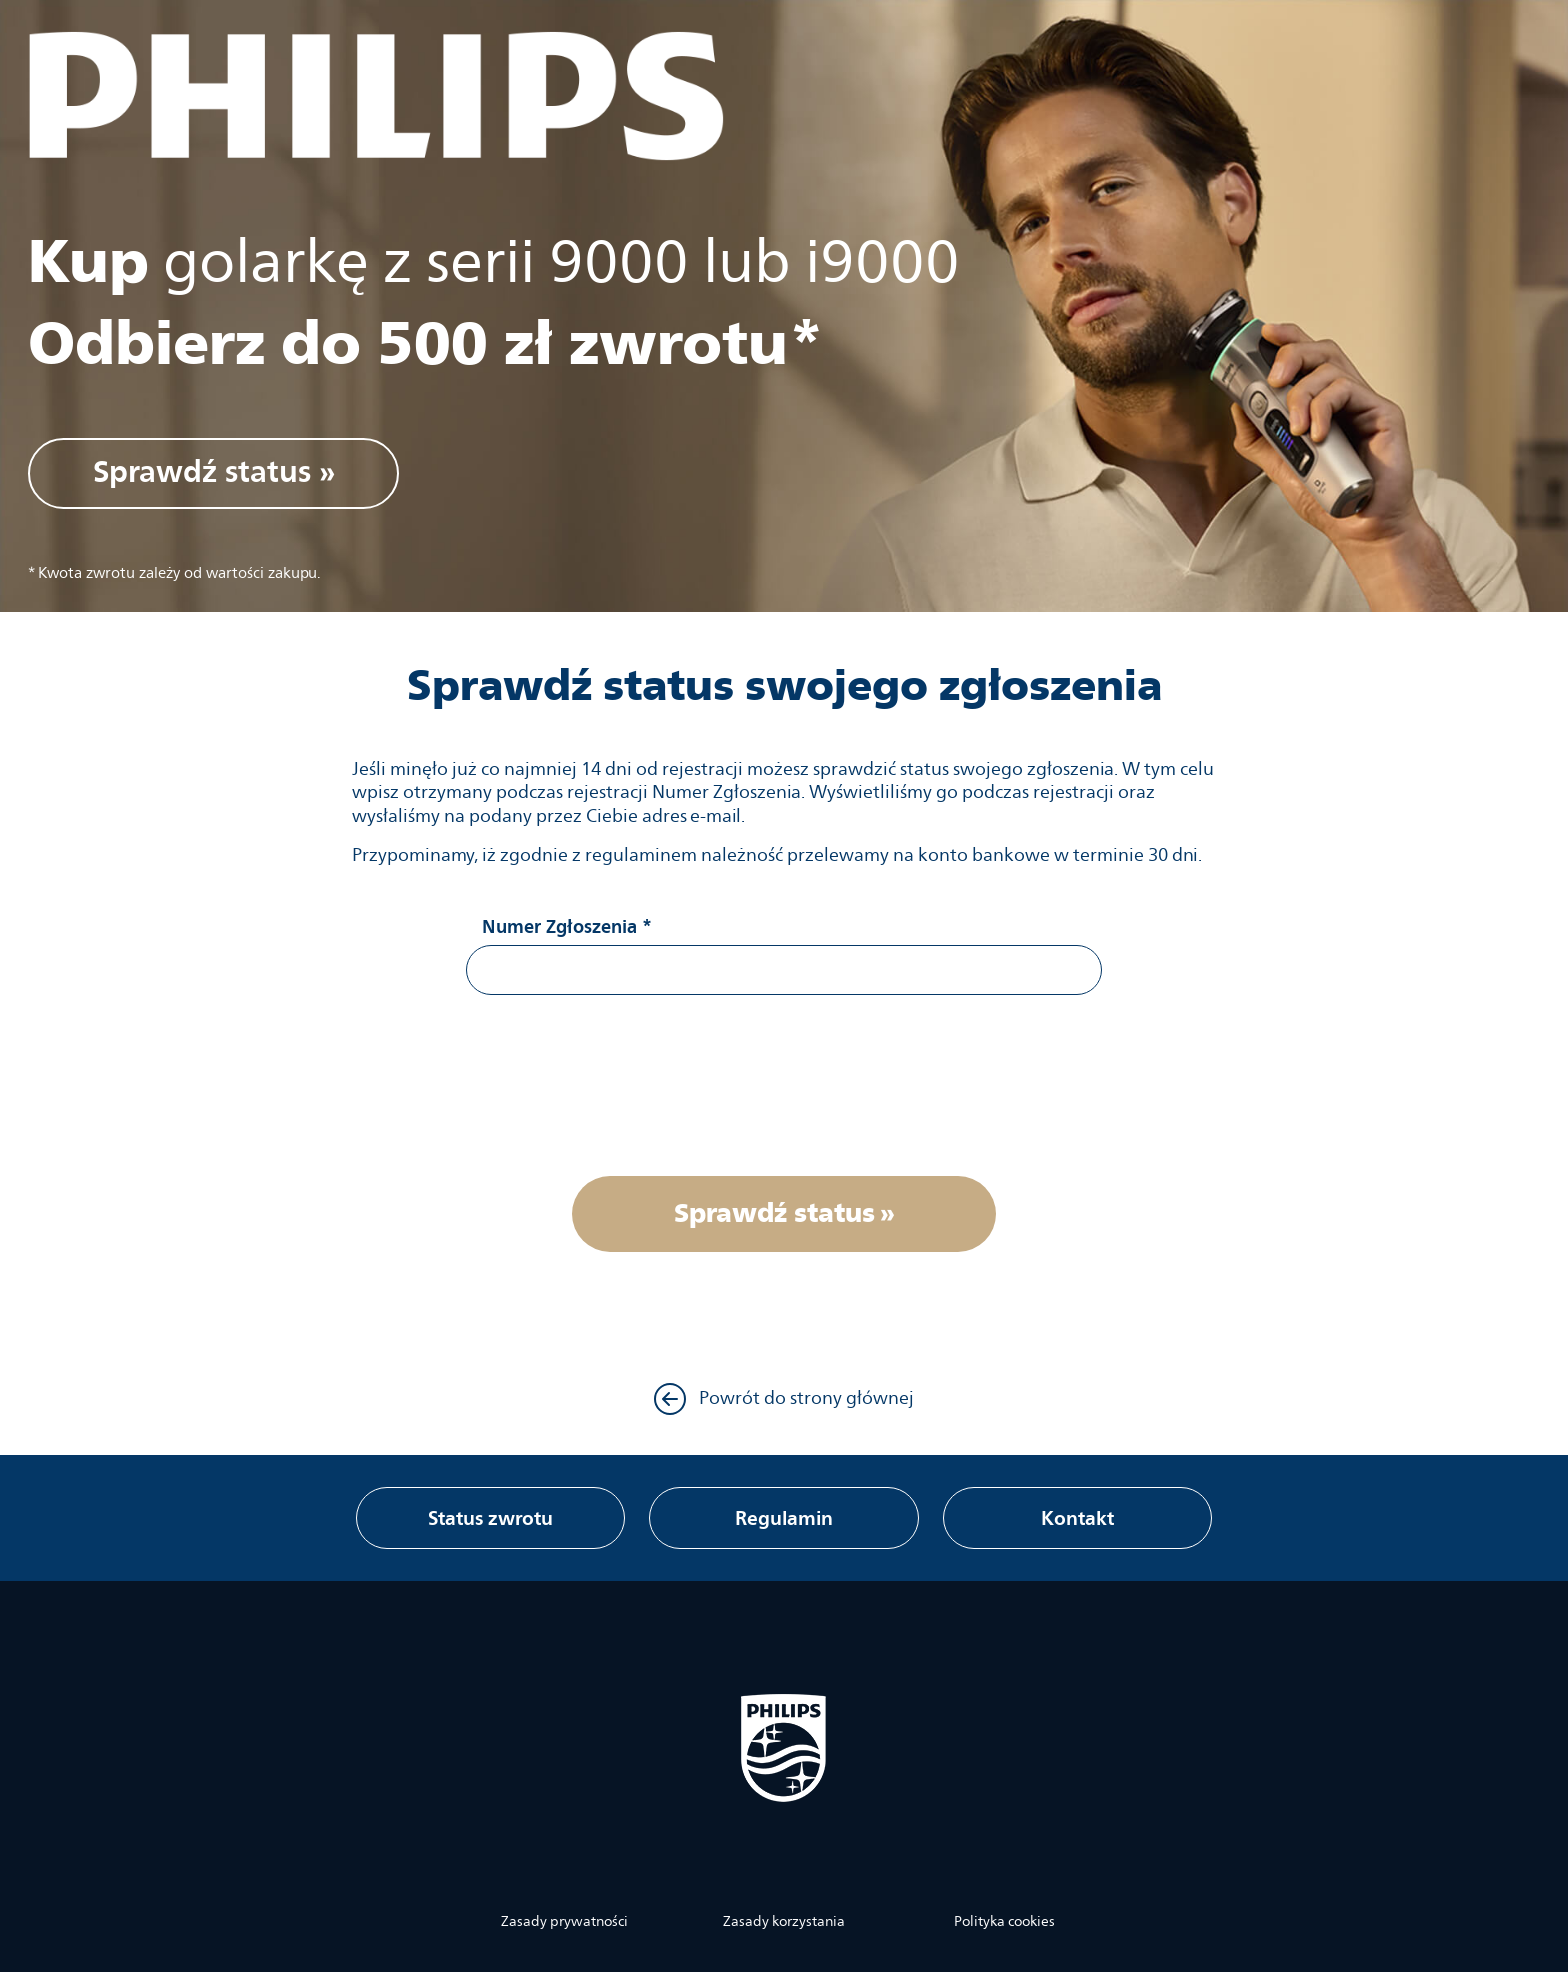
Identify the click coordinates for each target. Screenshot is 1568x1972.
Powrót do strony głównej (784, 1399)
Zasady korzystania (784, 1922)
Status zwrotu (490, 1518)
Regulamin (784, 1518)
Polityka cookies (1004, 1922)
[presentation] (784, 1082)
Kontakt (1077, 1518)
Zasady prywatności (564, 1922)
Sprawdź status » (214, 471)
